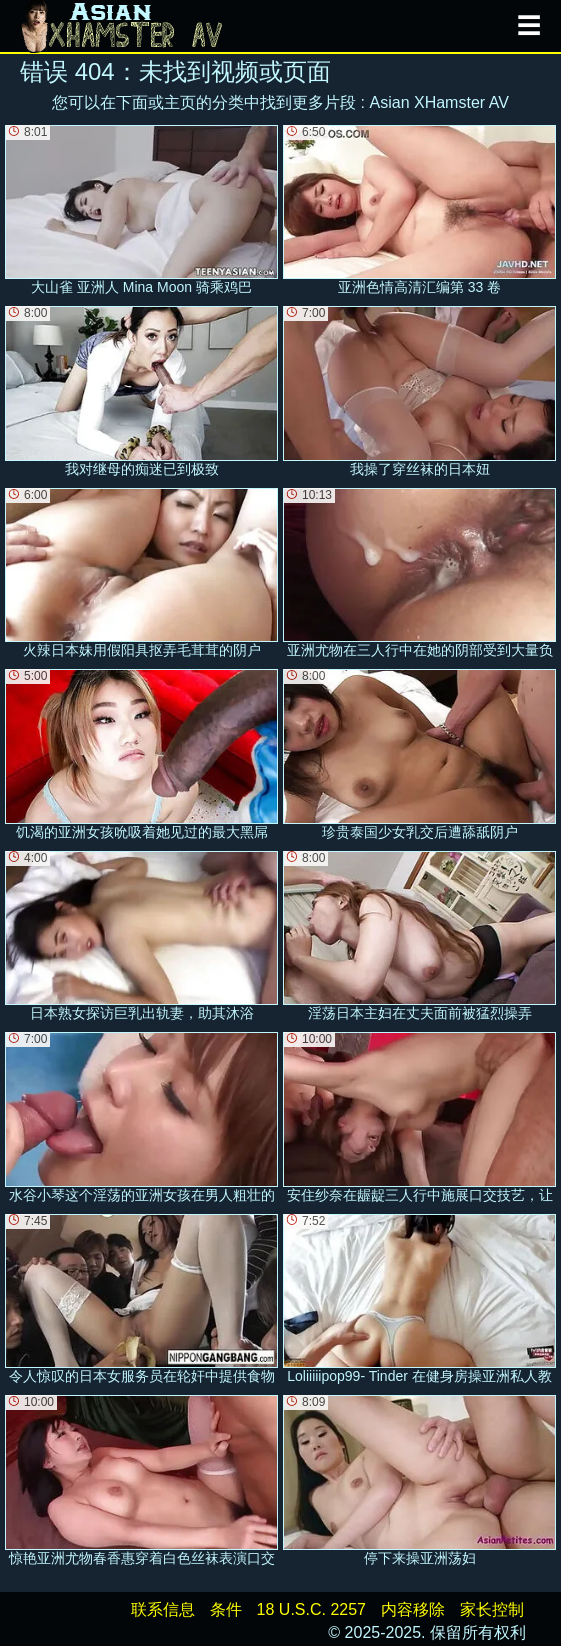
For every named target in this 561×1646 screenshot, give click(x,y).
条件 (226, 1609)
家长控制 (492, 1609)
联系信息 (163, 1609)
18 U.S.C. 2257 (311, 1609)
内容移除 (413, 1609)
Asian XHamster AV (439, 102)
